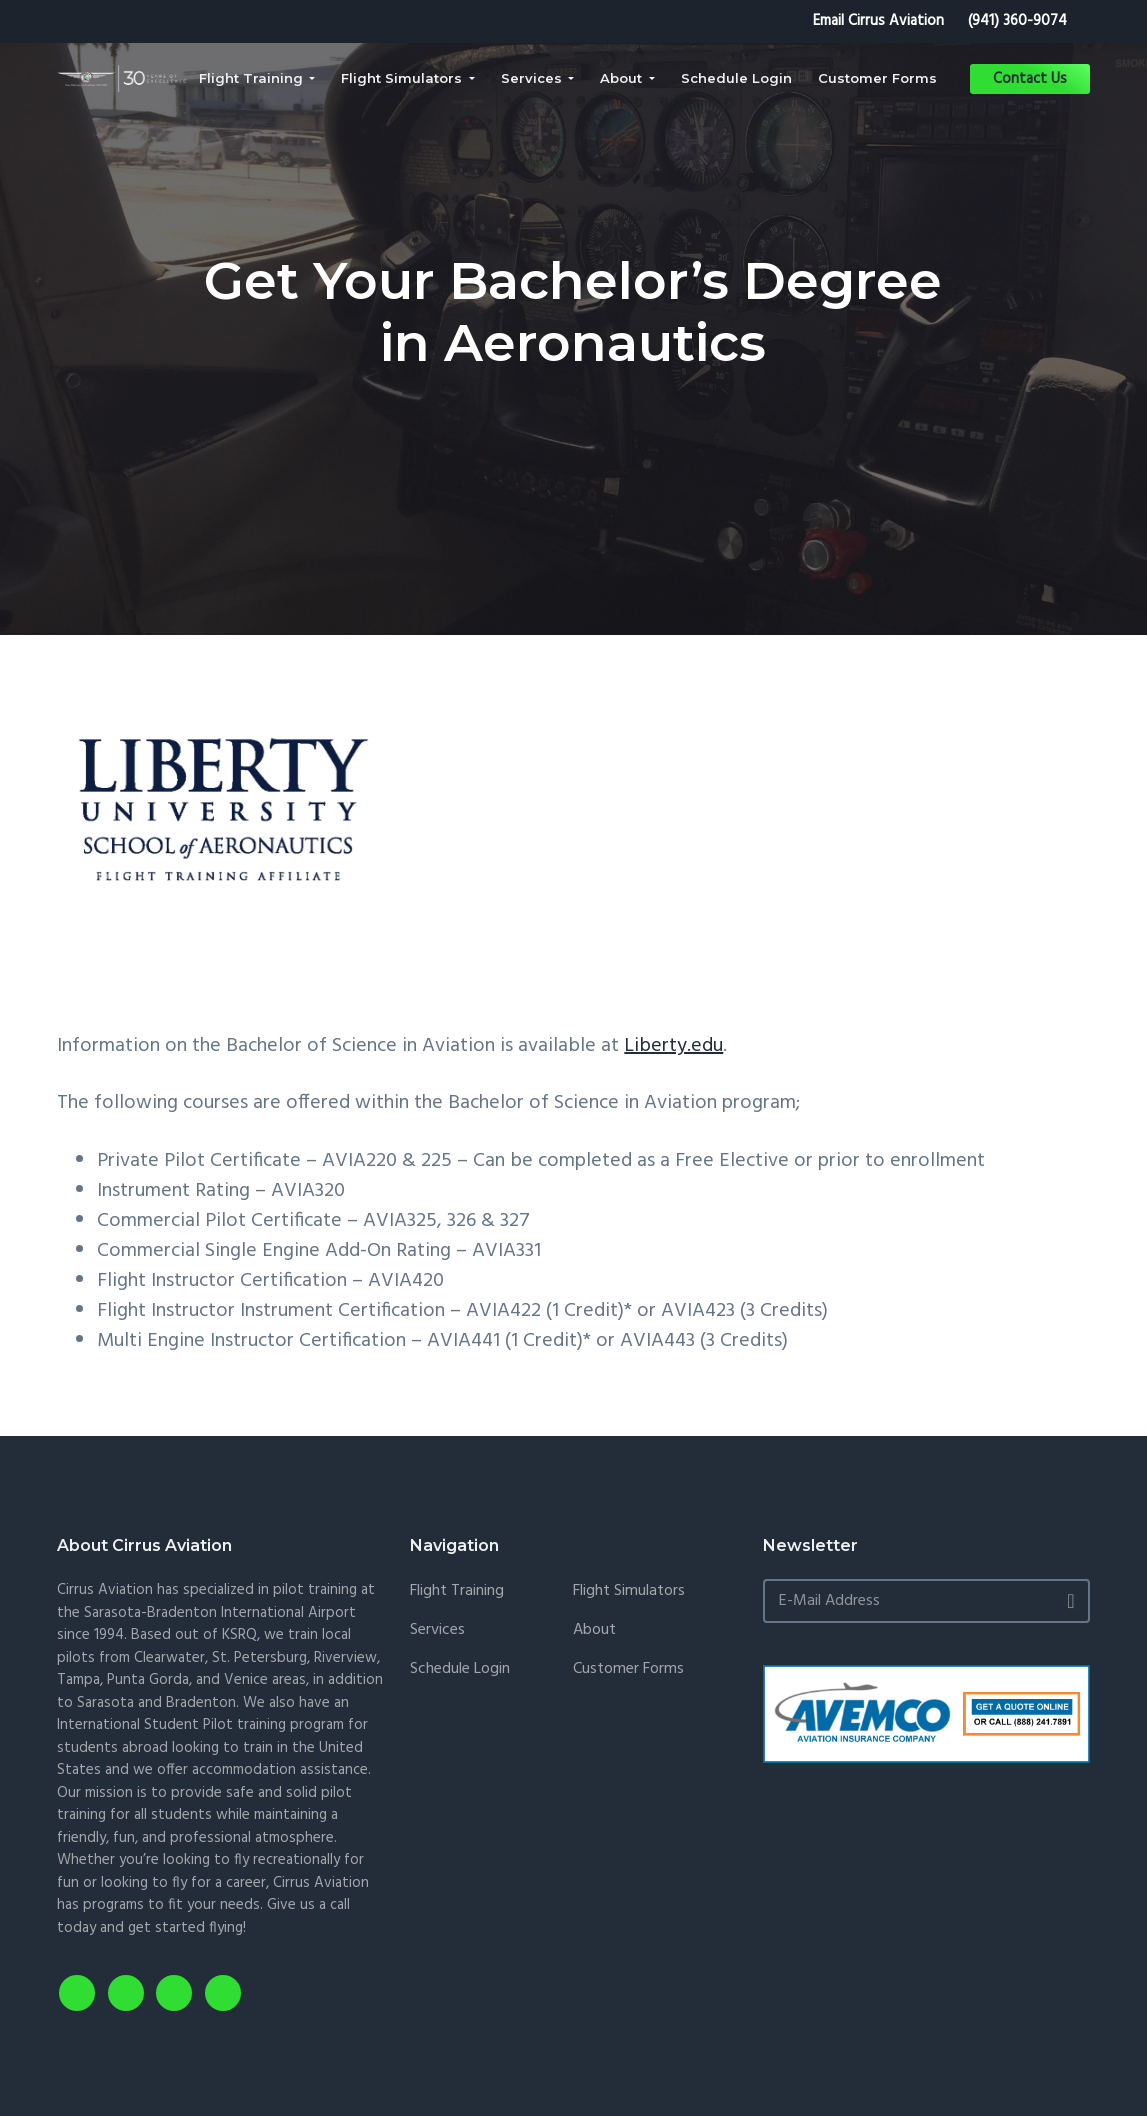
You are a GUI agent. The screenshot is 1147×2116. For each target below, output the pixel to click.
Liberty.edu (673, 1046)
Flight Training (457, 1591)
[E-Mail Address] (926, 1601)
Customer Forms (628, 1669)
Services (437, 1630)
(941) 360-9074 (1017, 21)
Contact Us (1030, 79)
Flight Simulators (629, 1591)
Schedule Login (460, 1669)
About (594, 1630)
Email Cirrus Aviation (878, 21)
